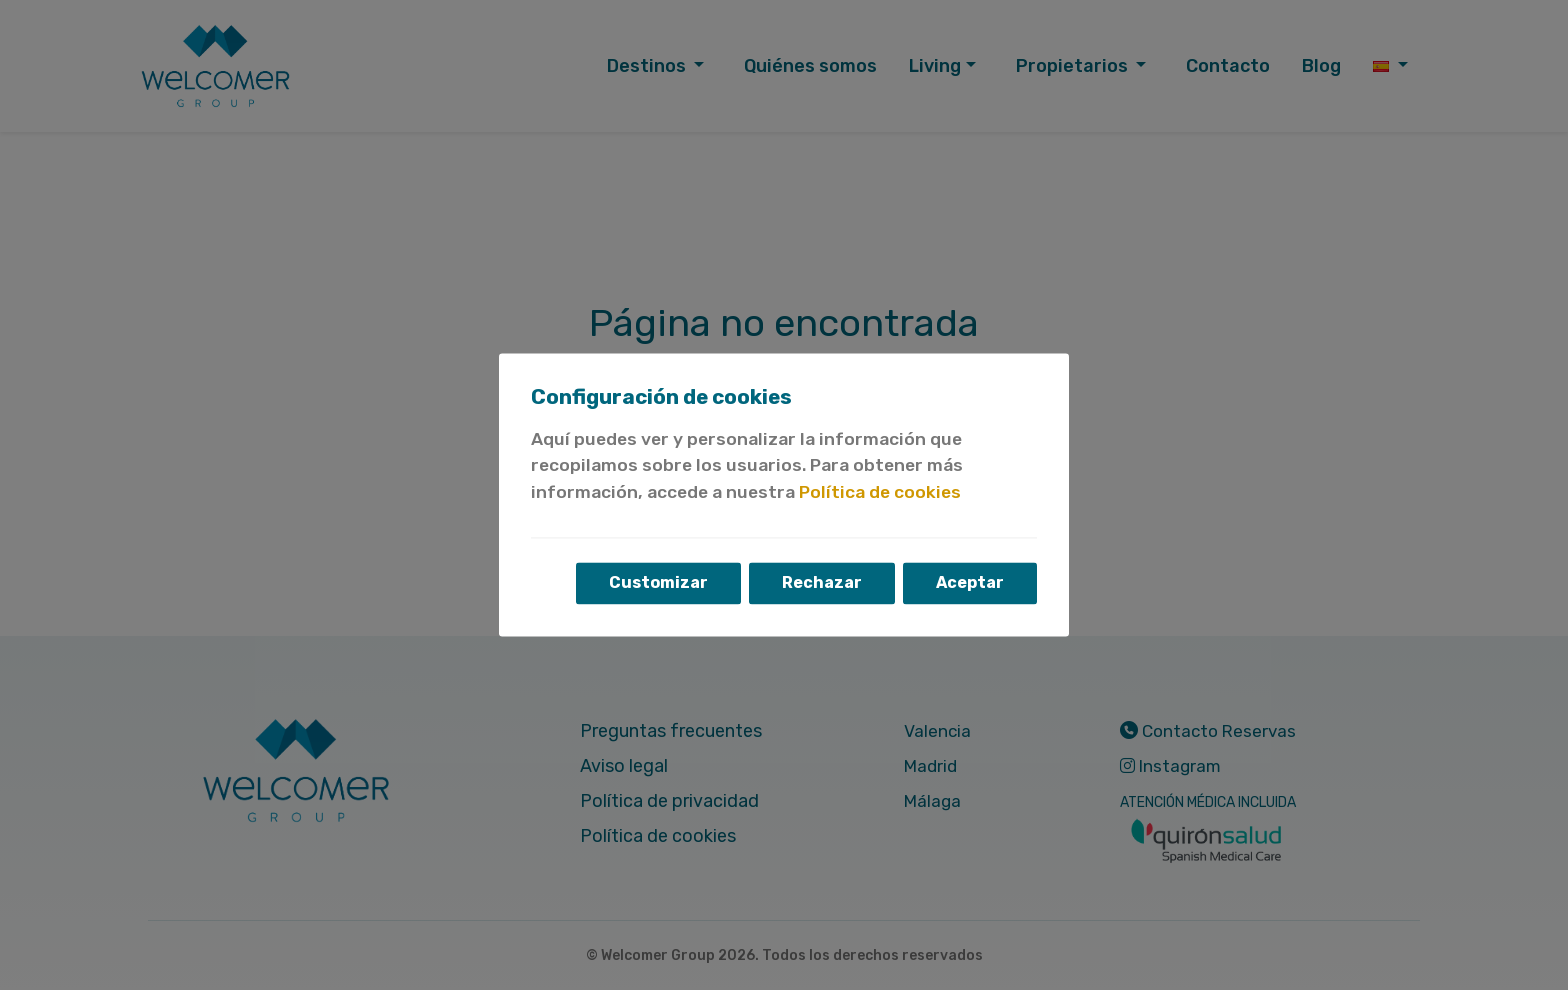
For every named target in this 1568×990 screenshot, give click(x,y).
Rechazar (822, 583)
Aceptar (970, 583)
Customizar (658, 583)
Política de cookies (880, 492)
